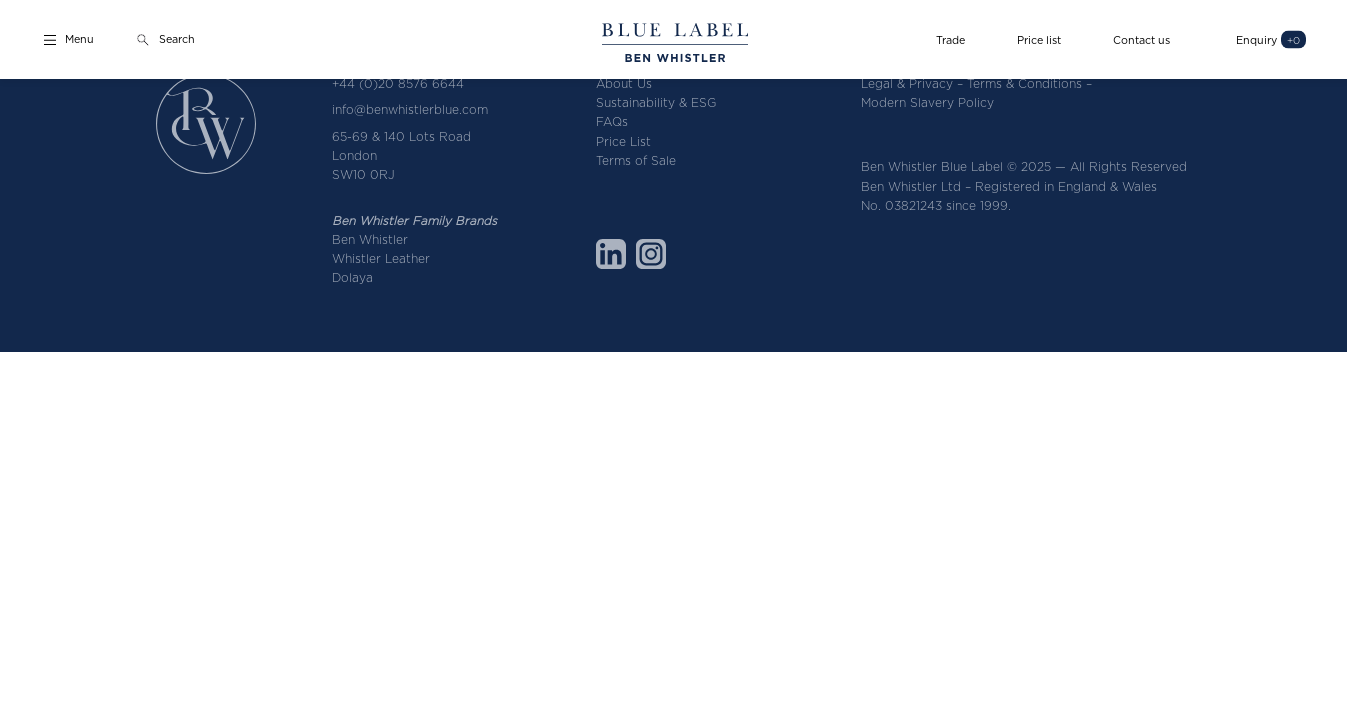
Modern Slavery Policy (927, 102)
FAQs (612, 121)
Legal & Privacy (907, 83)
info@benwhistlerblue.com (410, 109)
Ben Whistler (370, 239)
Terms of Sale (636, 160)
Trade (950, 39)
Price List (623, 141)
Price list (1039, 39)
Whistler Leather (381, 258)
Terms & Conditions (1024, 83)
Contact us (1141, 39)
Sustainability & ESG (656, 102)
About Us (624, 83)
